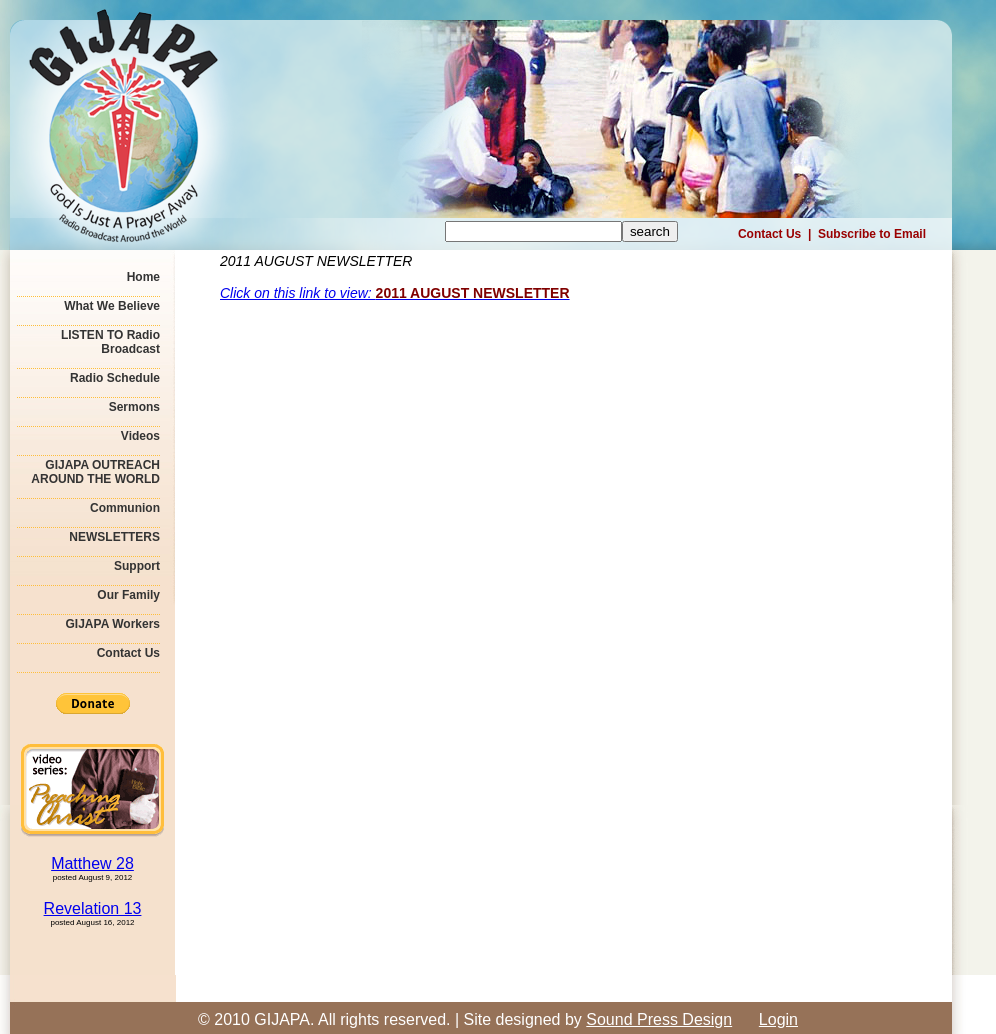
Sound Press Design (659, 1019)
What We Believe (112, 306)
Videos (140, 436)
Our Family (128, 595)
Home (143, 277)
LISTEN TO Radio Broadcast (110, 342)
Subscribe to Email (872, 234)
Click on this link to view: (395, 293)
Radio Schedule (115, 378)
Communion (125, 508)
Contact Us (769, 234)
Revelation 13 (93, 908)
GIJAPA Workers (113, 624)
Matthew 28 (92, 863)
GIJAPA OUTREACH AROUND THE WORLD (95, 472)
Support (137, 566)
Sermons (134, 407)
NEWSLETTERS (114, 537)
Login (778, 1019)
